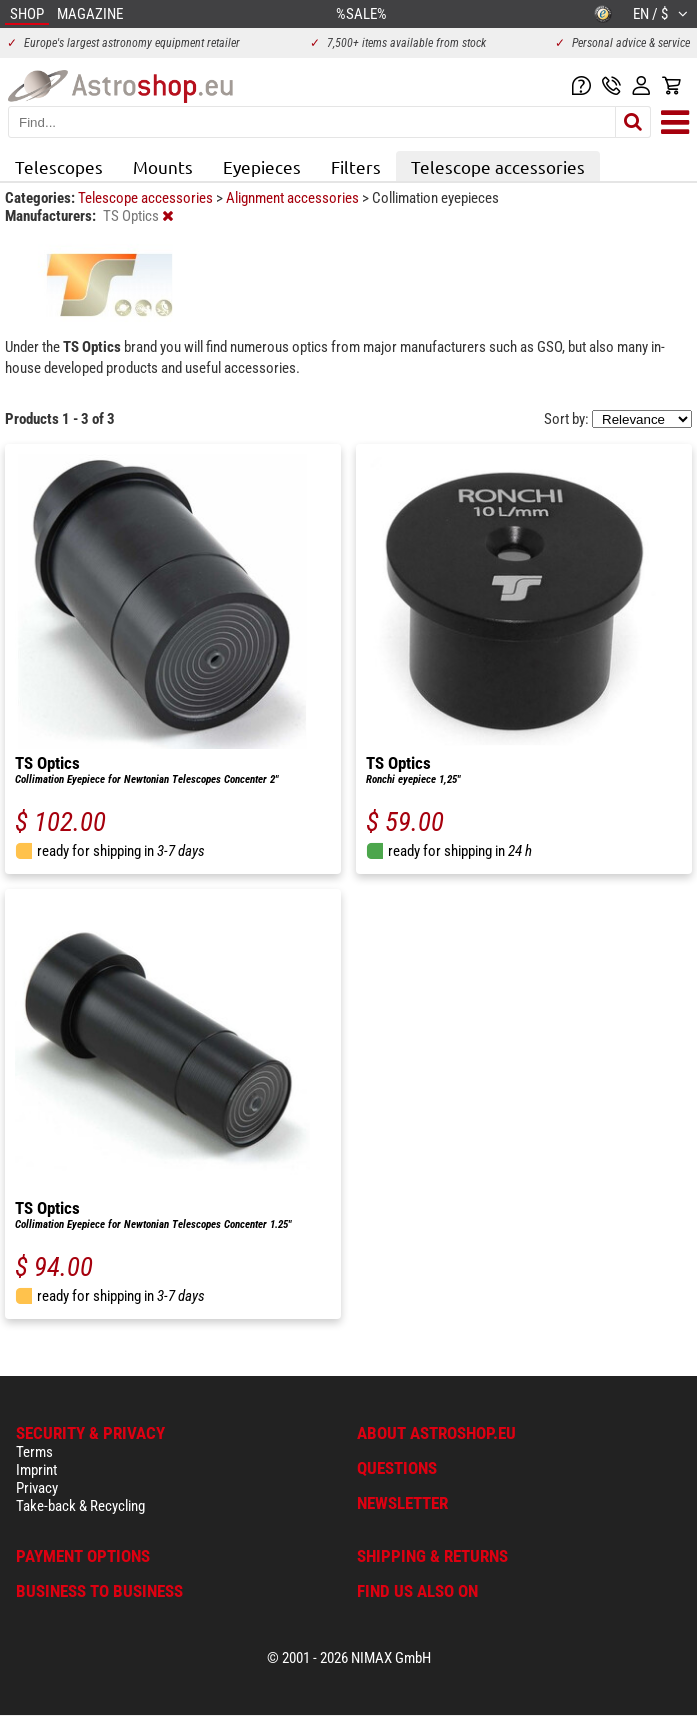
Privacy (37, 1488)
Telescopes (59, 166)
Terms (34, 1452)
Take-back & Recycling (80, 1506)
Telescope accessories (498, 166)
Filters (356, 166)
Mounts (163, 166)
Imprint (36, 1470)
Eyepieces (262, 166)
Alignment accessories (294, 198)
